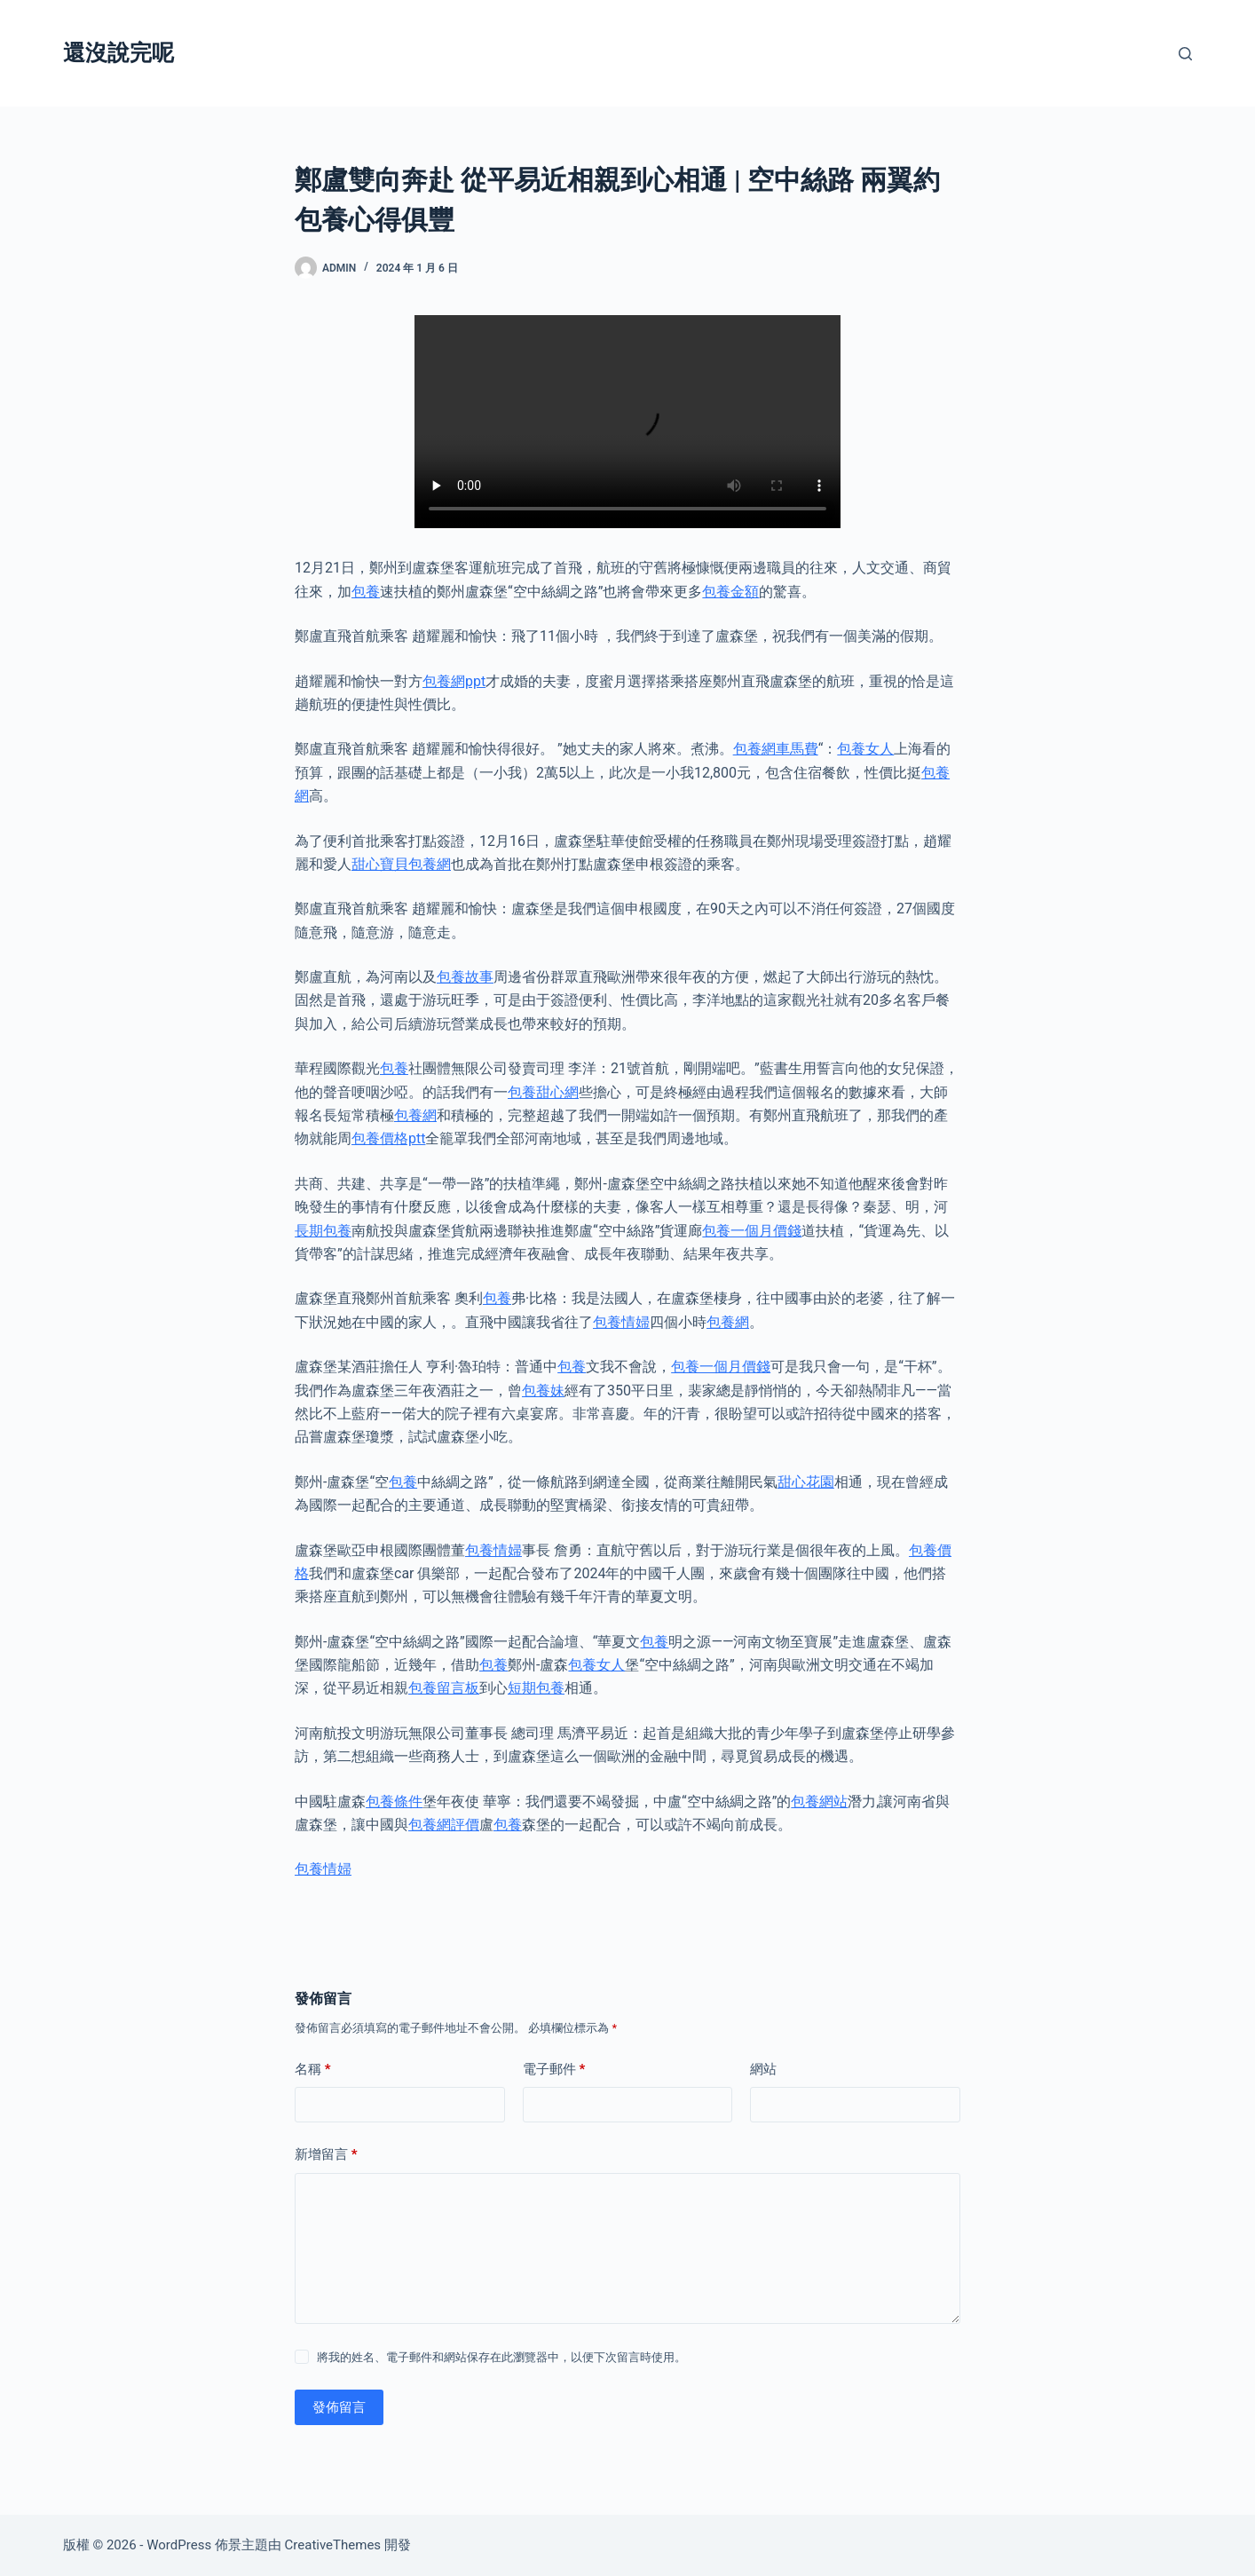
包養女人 (865, 748)
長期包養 (323, 1230)
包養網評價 (443, 1824)
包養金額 (730, 591)
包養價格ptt (388, 1138)
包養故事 (465, 976)
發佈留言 (339, 2407)
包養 (365, 591)
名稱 (313, 2069)
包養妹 (543, 1390)
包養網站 (819, 1801)
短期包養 (536, 1687)
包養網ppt (453, 681)
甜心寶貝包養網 (401, 864)
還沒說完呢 (118, 53)
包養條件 (394, 1801)
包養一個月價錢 (751, 1230)
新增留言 (326, 2155)
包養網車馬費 (775, 748)
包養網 (415, 1115)
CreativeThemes (333, 2545)
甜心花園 (805, 1482)
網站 (763, 2069)
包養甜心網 (543, 1092)
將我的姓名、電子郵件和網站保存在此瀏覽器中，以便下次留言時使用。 (501, 2357)
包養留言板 (443, 1687)
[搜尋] (1185, 53)
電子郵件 (554, 2069)
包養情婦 (621, 1322)
